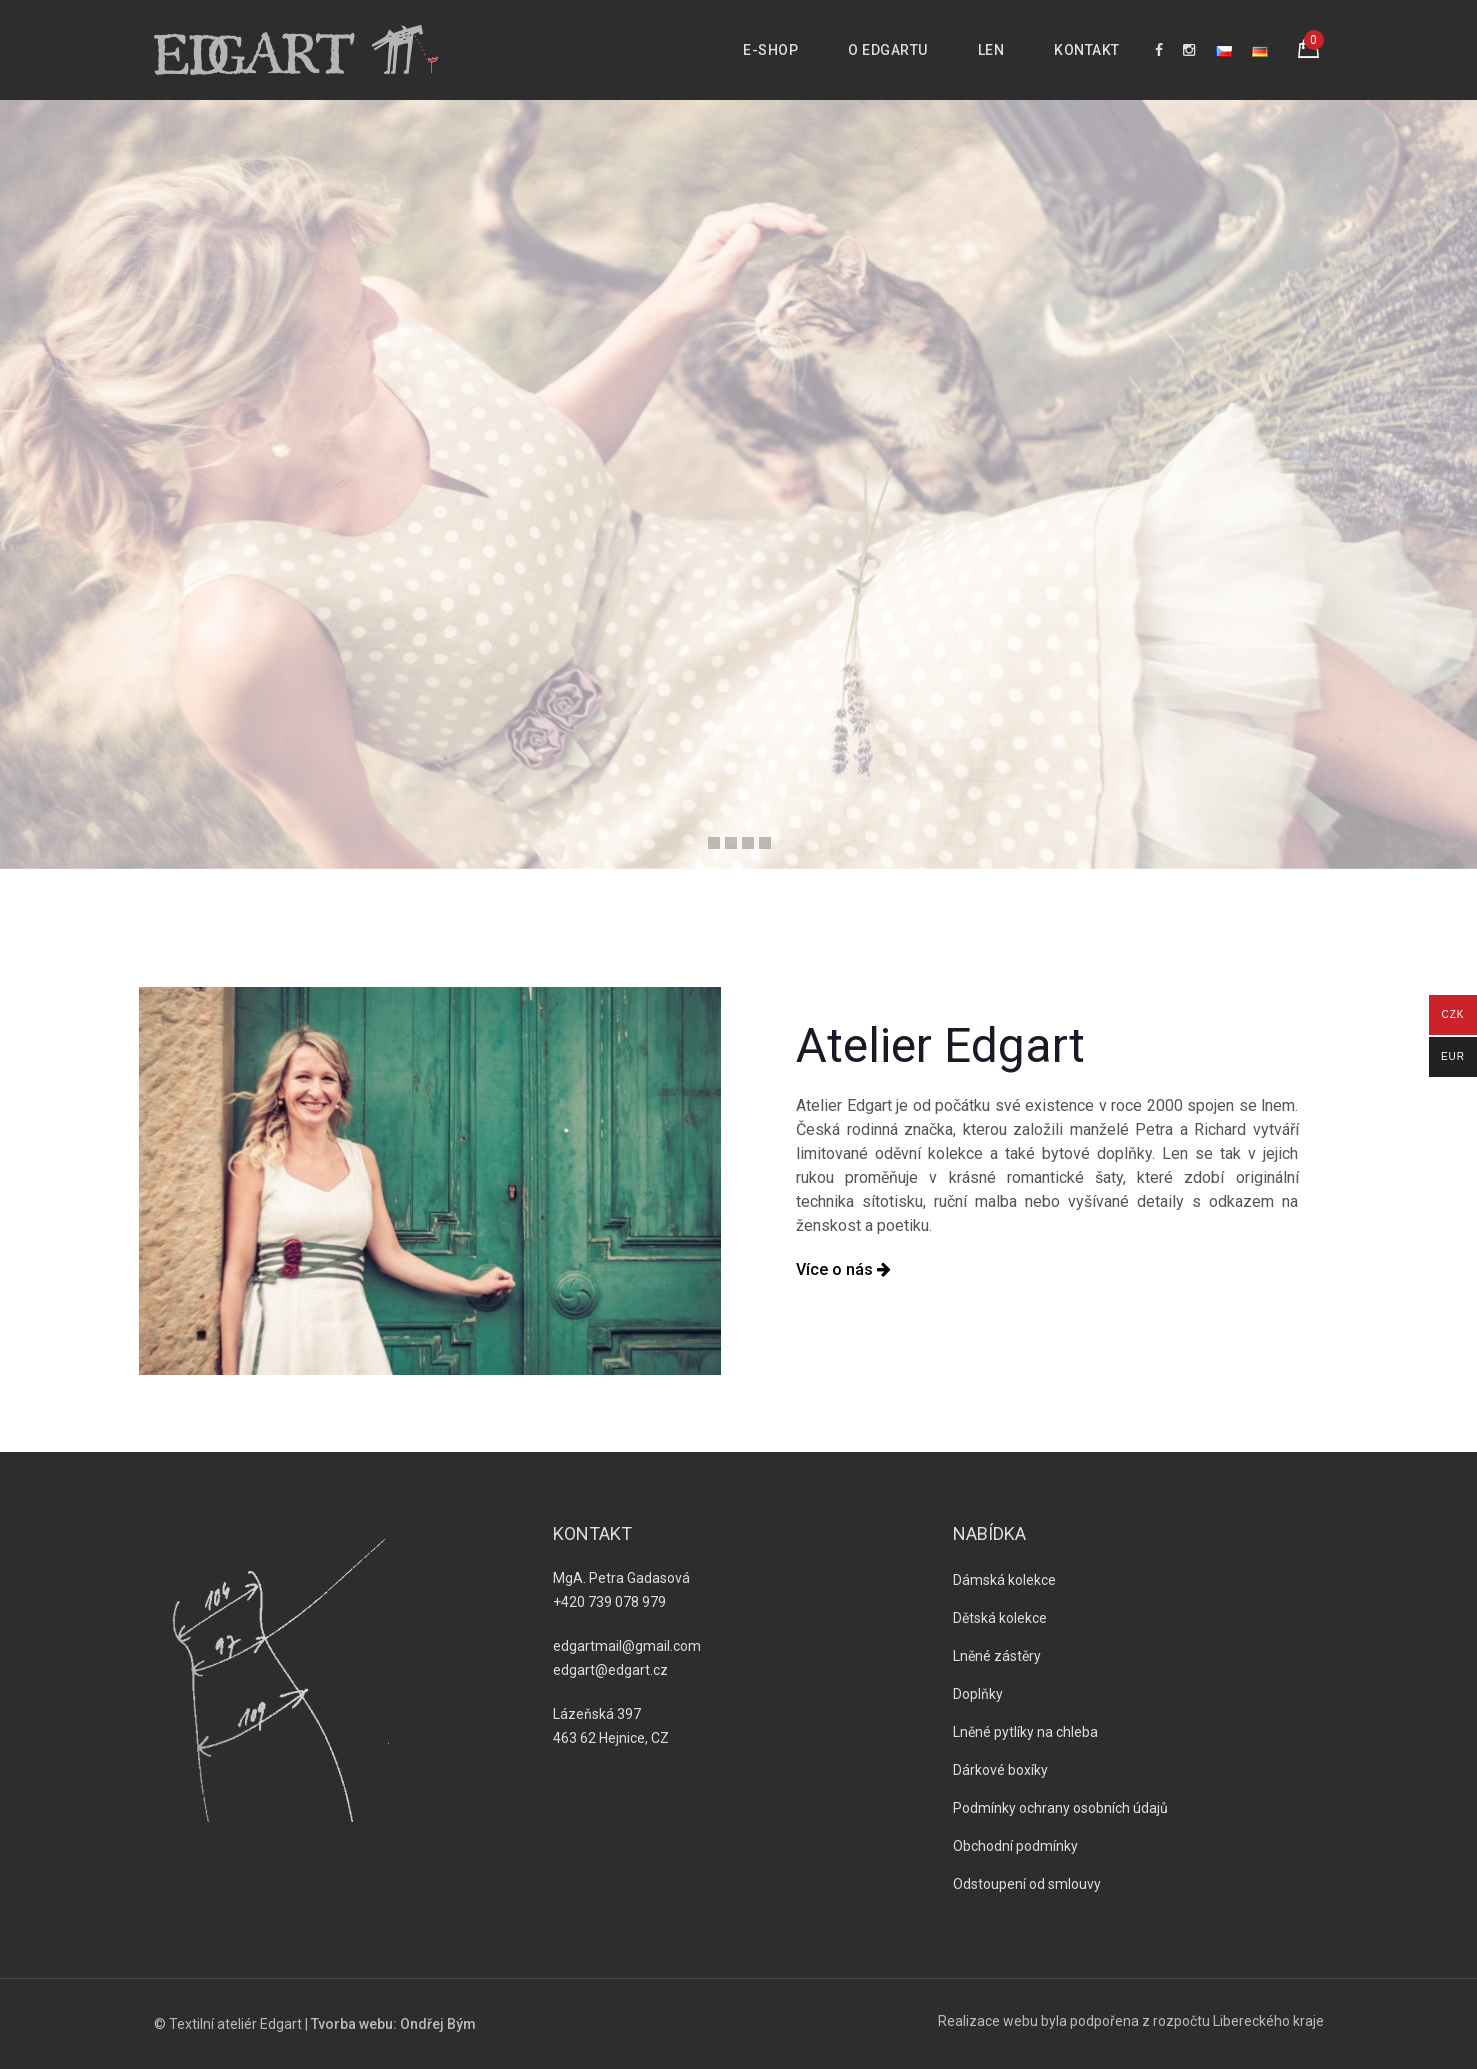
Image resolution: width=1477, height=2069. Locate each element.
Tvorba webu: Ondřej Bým (393, 2024)
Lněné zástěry (997, 1656)
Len (991, 50)
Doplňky (978, 1694)
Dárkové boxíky (1000, 1770)
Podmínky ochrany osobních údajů (1060, 1808)
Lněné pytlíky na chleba (1025, 1732)
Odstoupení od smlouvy (1027, 1884)
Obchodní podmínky (1015, 1846)
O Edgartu (888, 50)
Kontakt (1087, 50)
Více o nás (843, 1269)
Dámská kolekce (1004, 1580)
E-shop (770, 50)
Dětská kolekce (1000, 1618)
